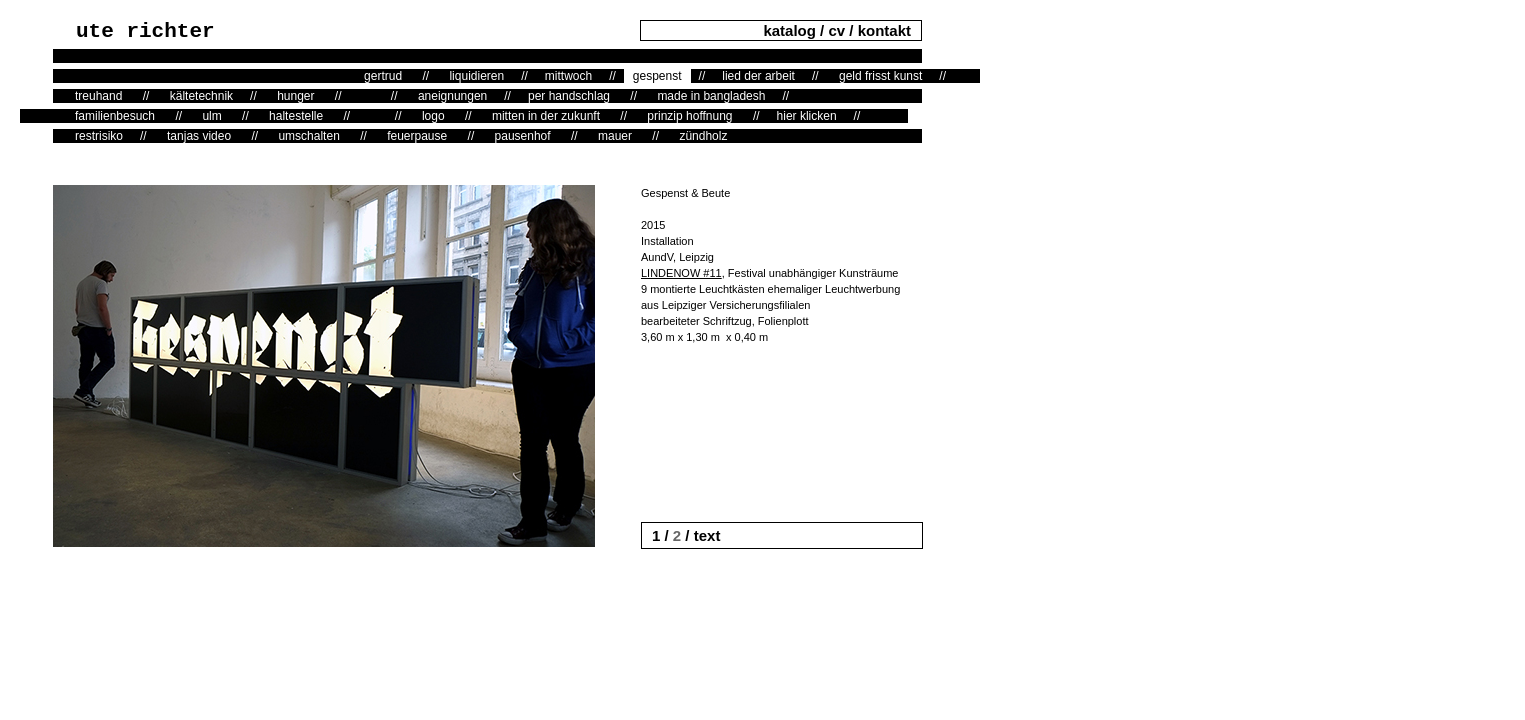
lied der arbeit (758, 76)
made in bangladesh (711, 96)
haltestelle (296, 116)
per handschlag (569, 96)
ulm (211, 116)
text (705, 535)
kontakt (884, 30)
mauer (615, 136)
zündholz (703, 136)
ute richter (145, 31)
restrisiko (99, 136)
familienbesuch (115, 116)
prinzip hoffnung (689, 116)
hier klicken (807, 116)
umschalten (308, 136)
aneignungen (452, 96)
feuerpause (417, 136)
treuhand (98, 96)
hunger (295, 96)
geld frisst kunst (880, 76)
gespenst (657, 76)
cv (836, 30)
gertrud (383, 76)
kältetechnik (201, 96)
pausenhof (523, 136)
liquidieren (476, 76)
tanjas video (199, 136)
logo (433, 116)
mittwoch (568, 76)
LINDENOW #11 (681, 273)
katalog (791, 30)
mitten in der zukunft (546, 116)
